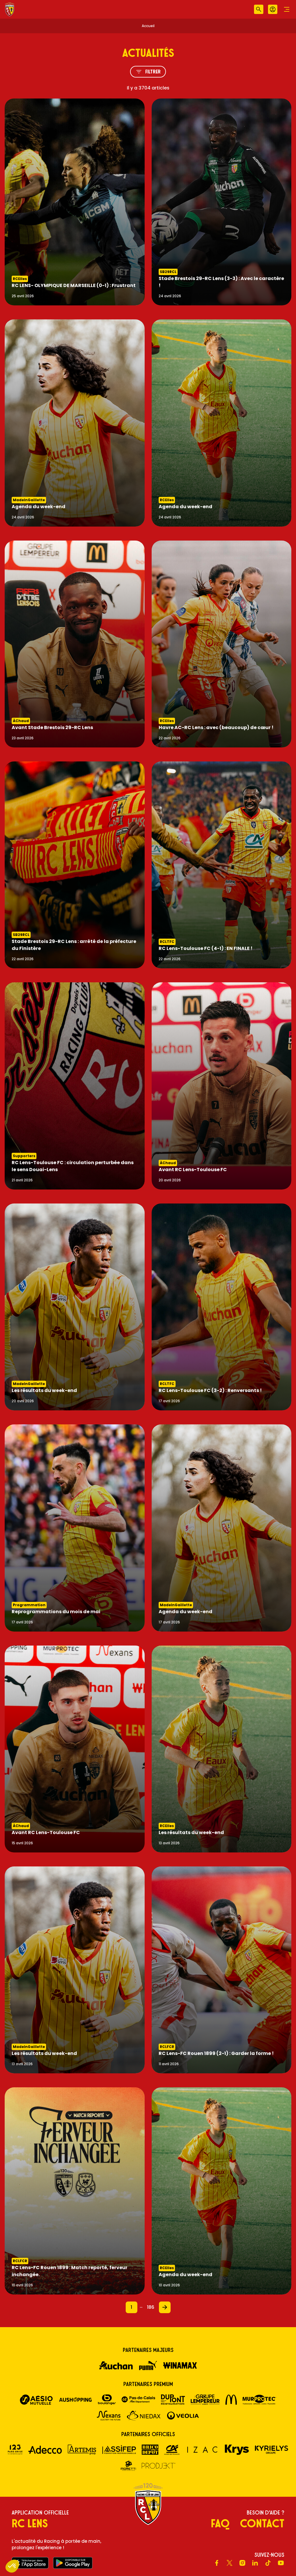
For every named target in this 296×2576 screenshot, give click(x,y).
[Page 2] (165, 2307)
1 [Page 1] (131, 2307)
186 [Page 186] (150, 2307)
